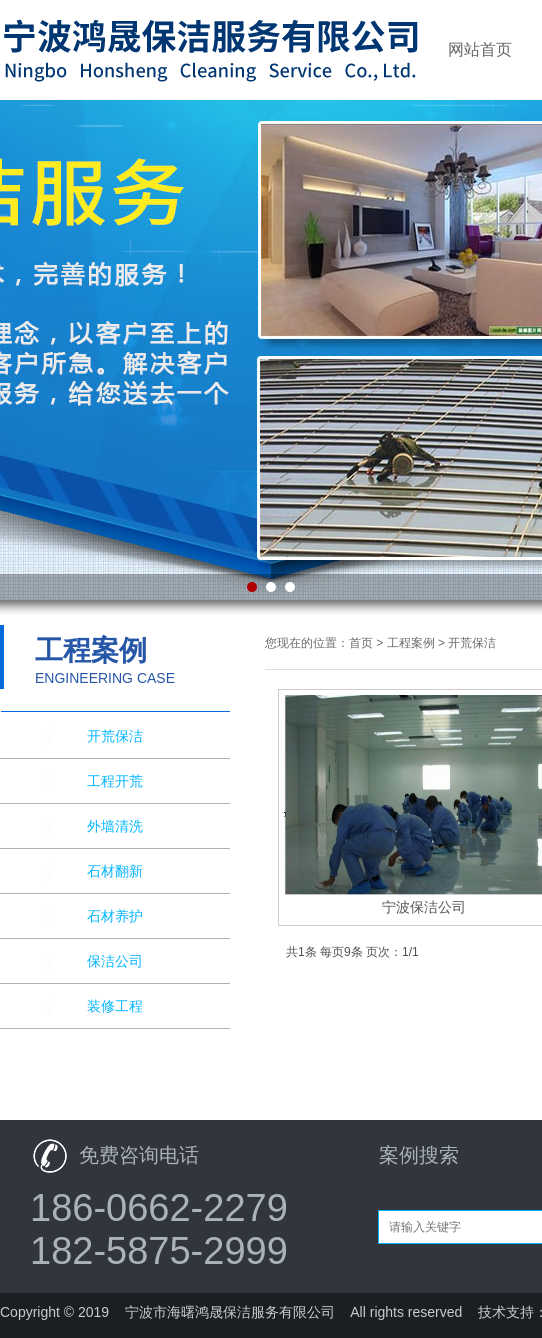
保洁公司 (115, 961)
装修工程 (115, 1006)
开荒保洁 (115, 736)
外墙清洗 (115, 826)
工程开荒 (115, 781)
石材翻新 (115, 871)
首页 (361, 643)
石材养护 (115, 916)
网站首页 (480, 49)
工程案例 (411, 643)
